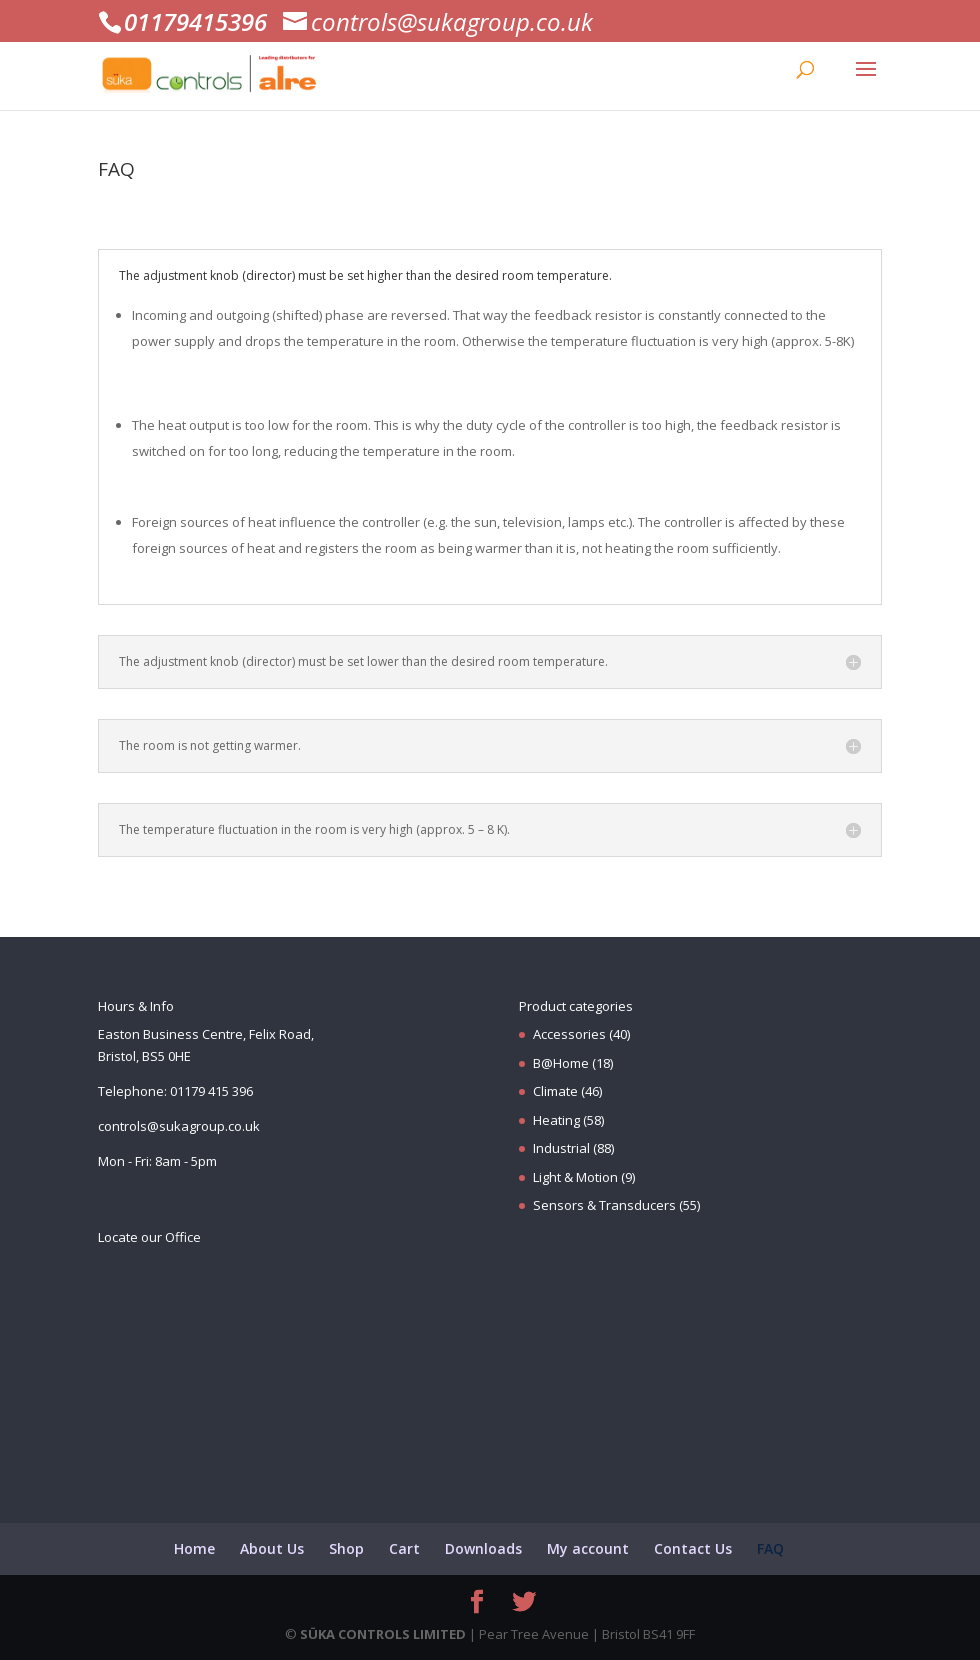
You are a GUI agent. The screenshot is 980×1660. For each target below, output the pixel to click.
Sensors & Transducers (604, 1205)
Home (194, 1548)
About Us (272, 1548)
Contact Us (693, 1548)
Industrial (561, 1148)
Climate (555, 1091)
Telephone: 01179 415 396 (175, 1091)
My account (588, 1548)
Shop (346, 1548)
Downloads (483, 1548)
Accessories (569, 1034)
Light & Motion (575, 1177)
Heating (556, 1120)
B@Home (561, 1063)
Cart (404, 1548)
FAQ (770, 1548)
